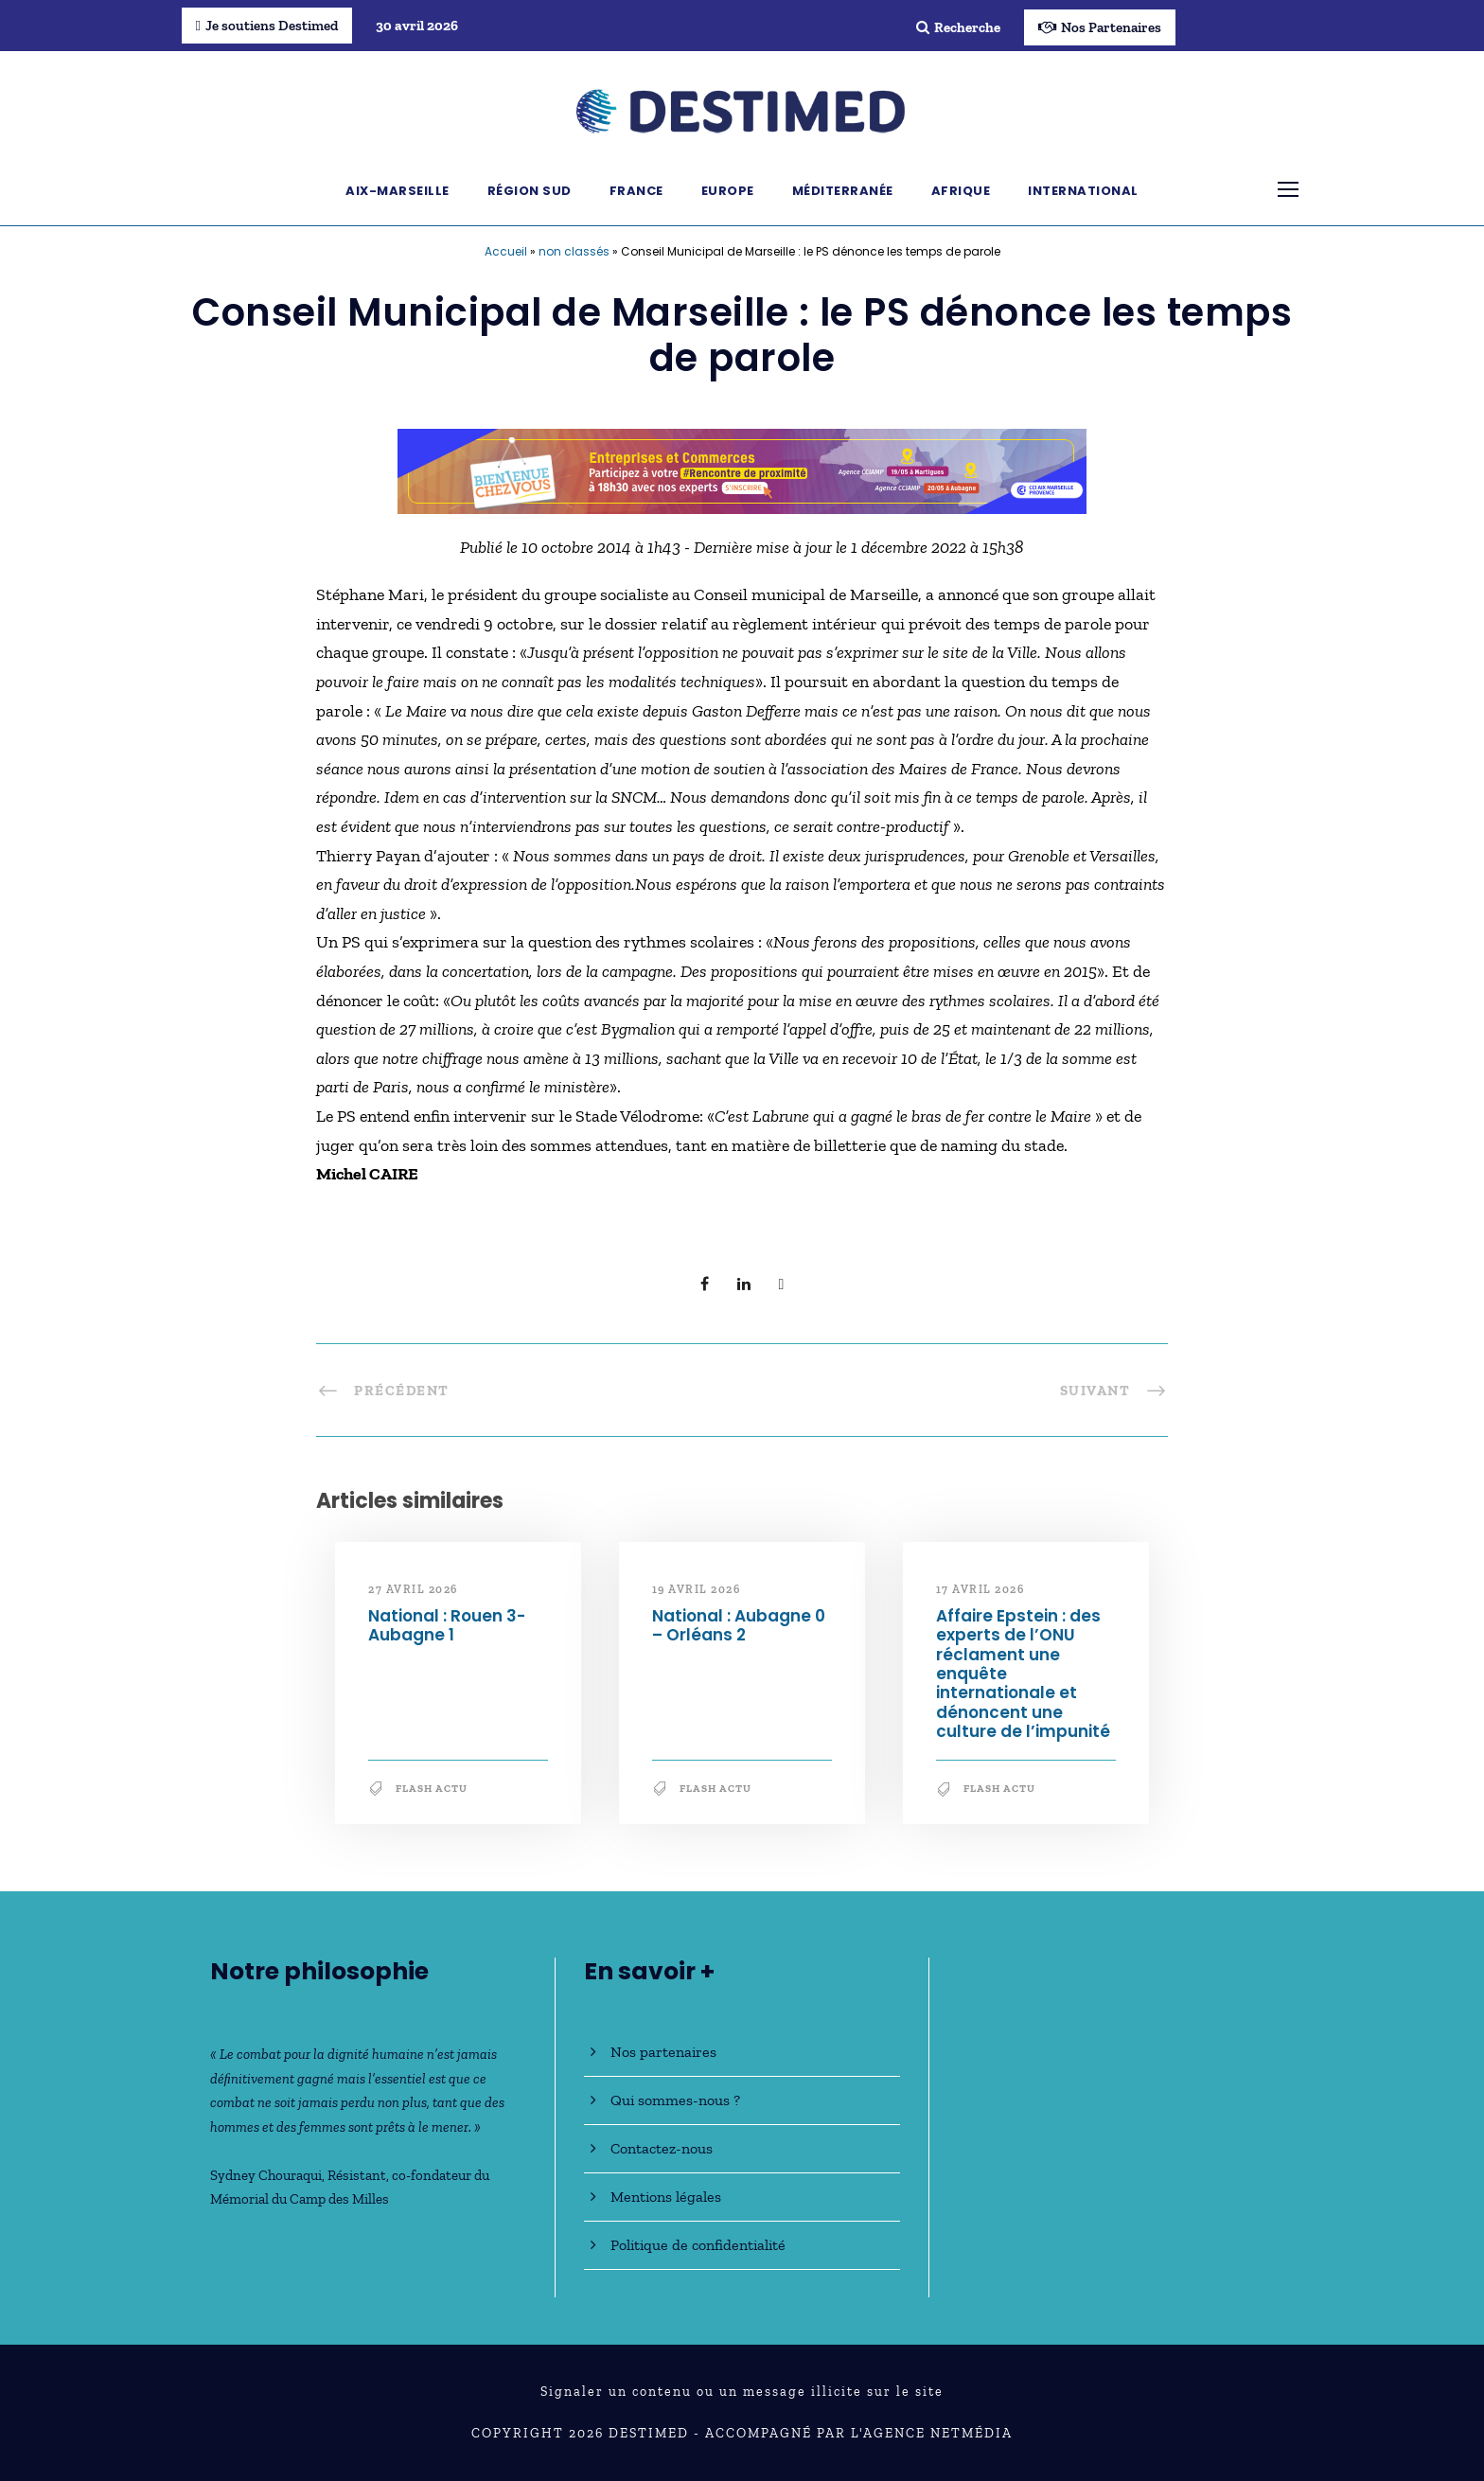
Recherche (958, 27)
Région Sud (529, 191)
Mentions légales (665, 2197)
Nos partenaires (663, 2052)
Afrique (961, 191)
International (1083, 191)
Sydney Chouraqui (266, 2175)
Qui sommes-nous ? (675, 2100)
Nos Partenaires (1099, 27)
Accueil (506, 251)
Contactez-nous (661, 2148)
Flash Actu (432, 1788)
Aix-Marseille (397, 191)
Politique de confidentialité (698, 2245)
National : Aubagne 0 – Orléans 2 (738, 1625)
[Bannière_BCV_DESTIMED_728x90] (742, 469)
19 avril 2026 (696, 1589)
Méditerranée (842, 191)
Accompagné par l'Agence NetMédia (859, 2433)
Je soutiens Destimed (267, 25)
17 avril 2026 (980, 1589)
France (636, 191)
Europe (727, 191)
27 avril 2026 (413, 1589)
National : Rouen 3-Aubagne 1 (446, 1625)
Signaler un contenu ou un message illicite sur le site (742, 2392)
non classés (574, 251)
